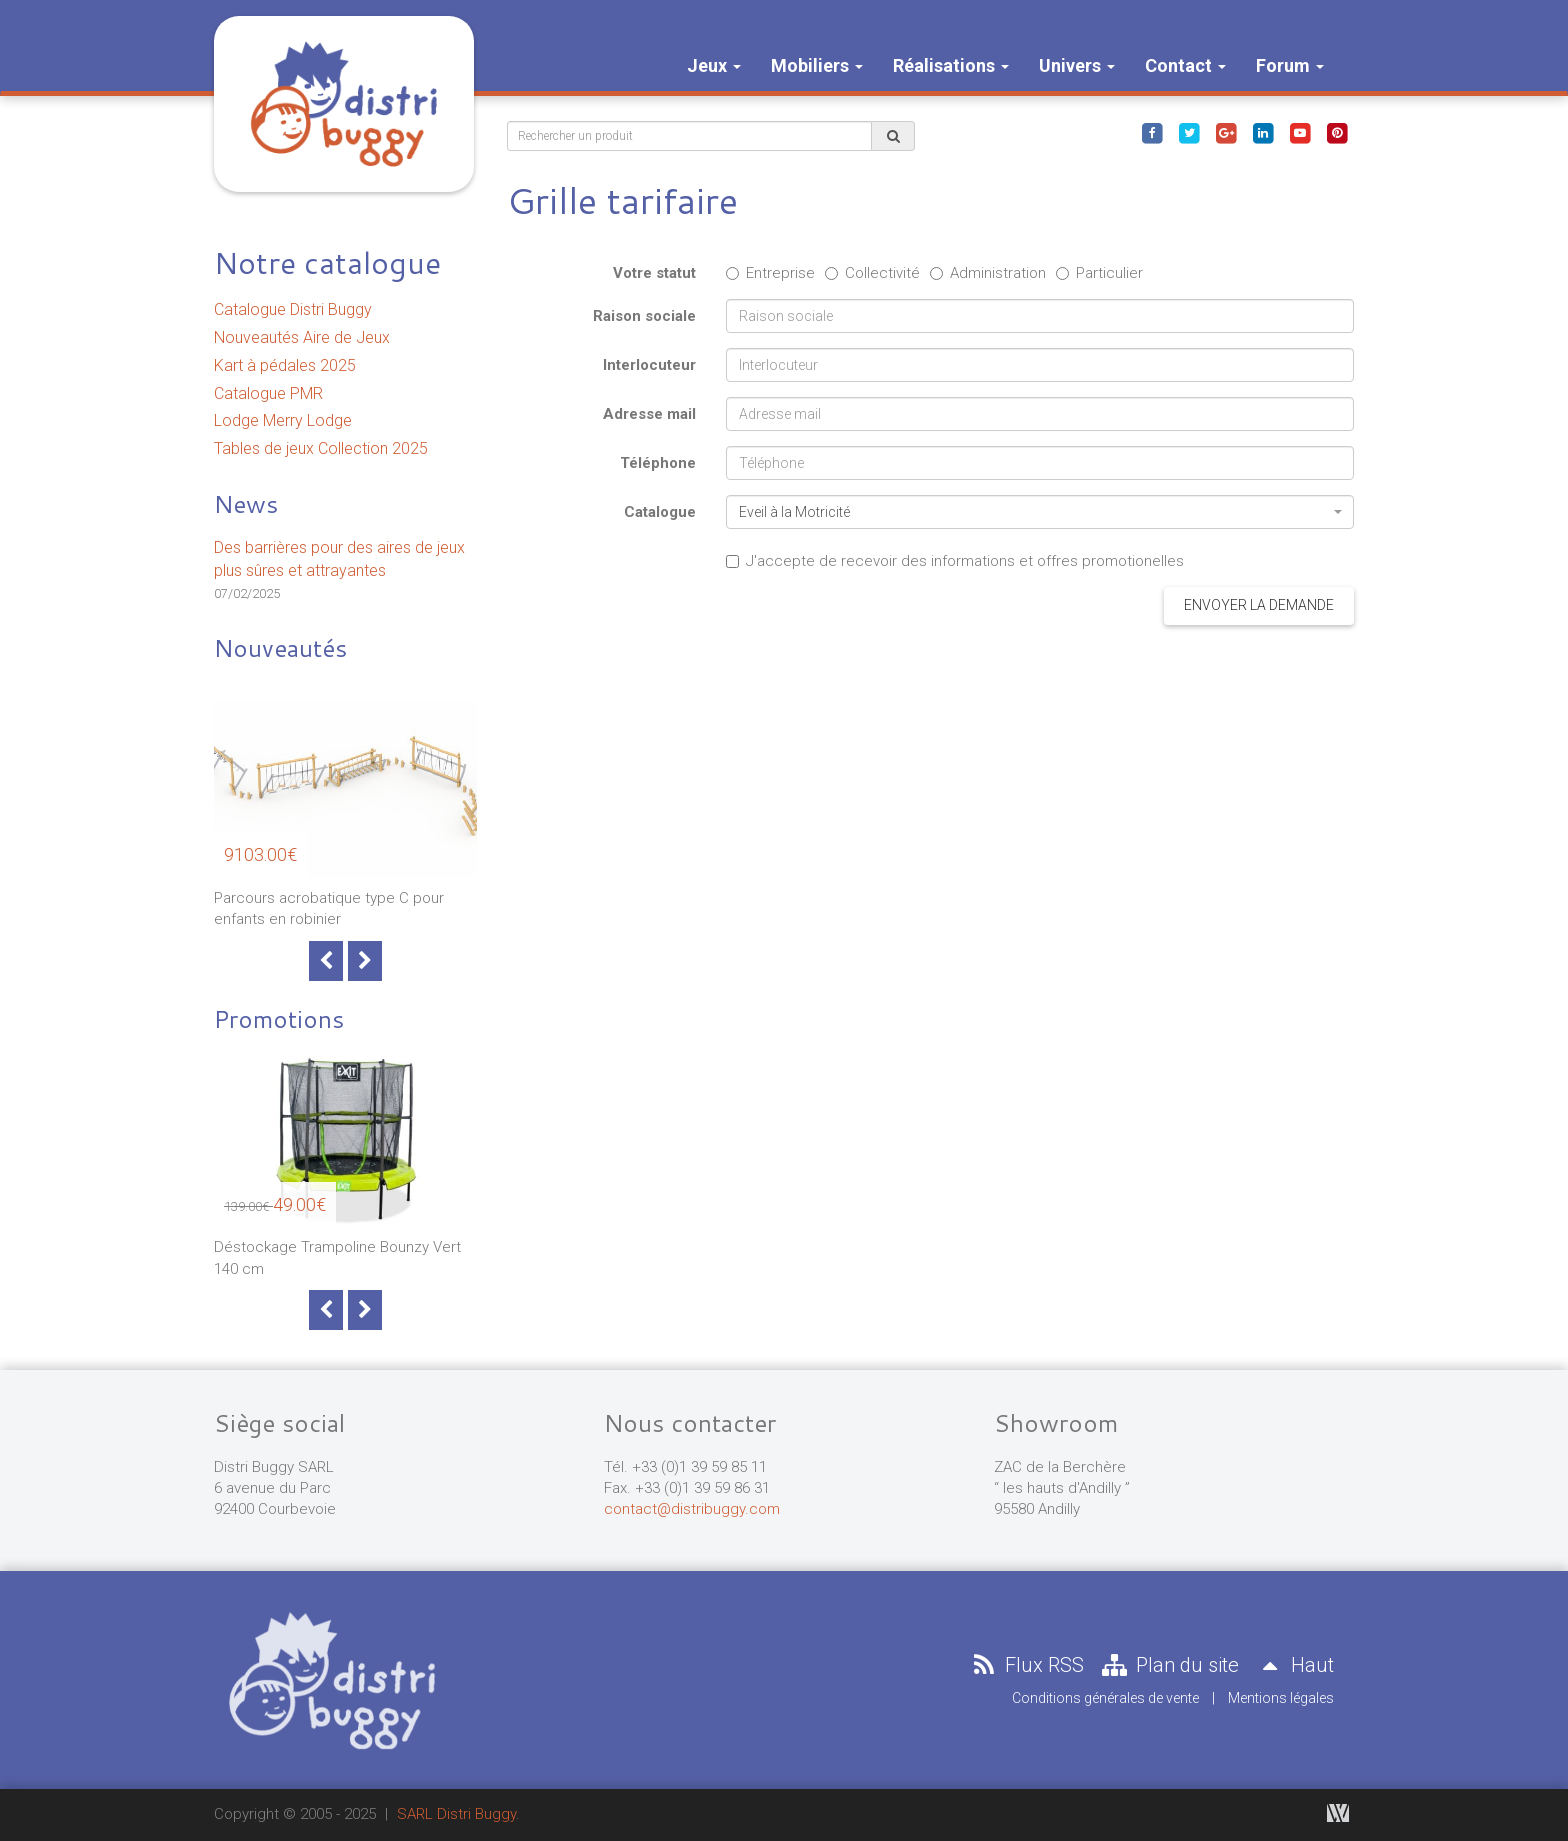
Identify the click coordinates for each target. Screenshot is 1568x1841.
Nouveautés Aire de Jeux (302, 337)
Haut (1294, 1665)
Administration (988, 273)
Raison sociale (644, 316)
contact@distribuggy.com (692, 1509)
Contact (1185, 65)
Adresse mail (649, 414)
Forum (1290, 65)
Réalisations (951, 65)
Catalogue (660, 512)
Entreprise (770, 273)
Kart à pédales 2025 (285, 365)
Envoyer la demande (1259, 605)
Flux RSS (1026, 1665)
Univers (1077, 65)
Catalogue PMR (268, 393)
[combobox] (1040, 512)
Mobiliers (817, 65)
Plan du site (1169, 1665)
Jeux (714, 65)
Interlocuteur (649, 365)
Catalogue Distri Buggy (293, 309)
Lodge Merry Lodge (283, 420)
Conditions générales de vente (1105, 1698)
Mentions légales (1281, 1698)
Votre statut (654, 273)
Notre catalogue (327, 262)
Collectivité (872, 273)
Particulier (1099, 273)
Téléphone (658, 463)
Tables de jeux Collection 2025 (321, 448)
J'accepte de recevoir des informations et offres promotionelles (955, 561)
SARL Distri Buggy (456, 1814)
